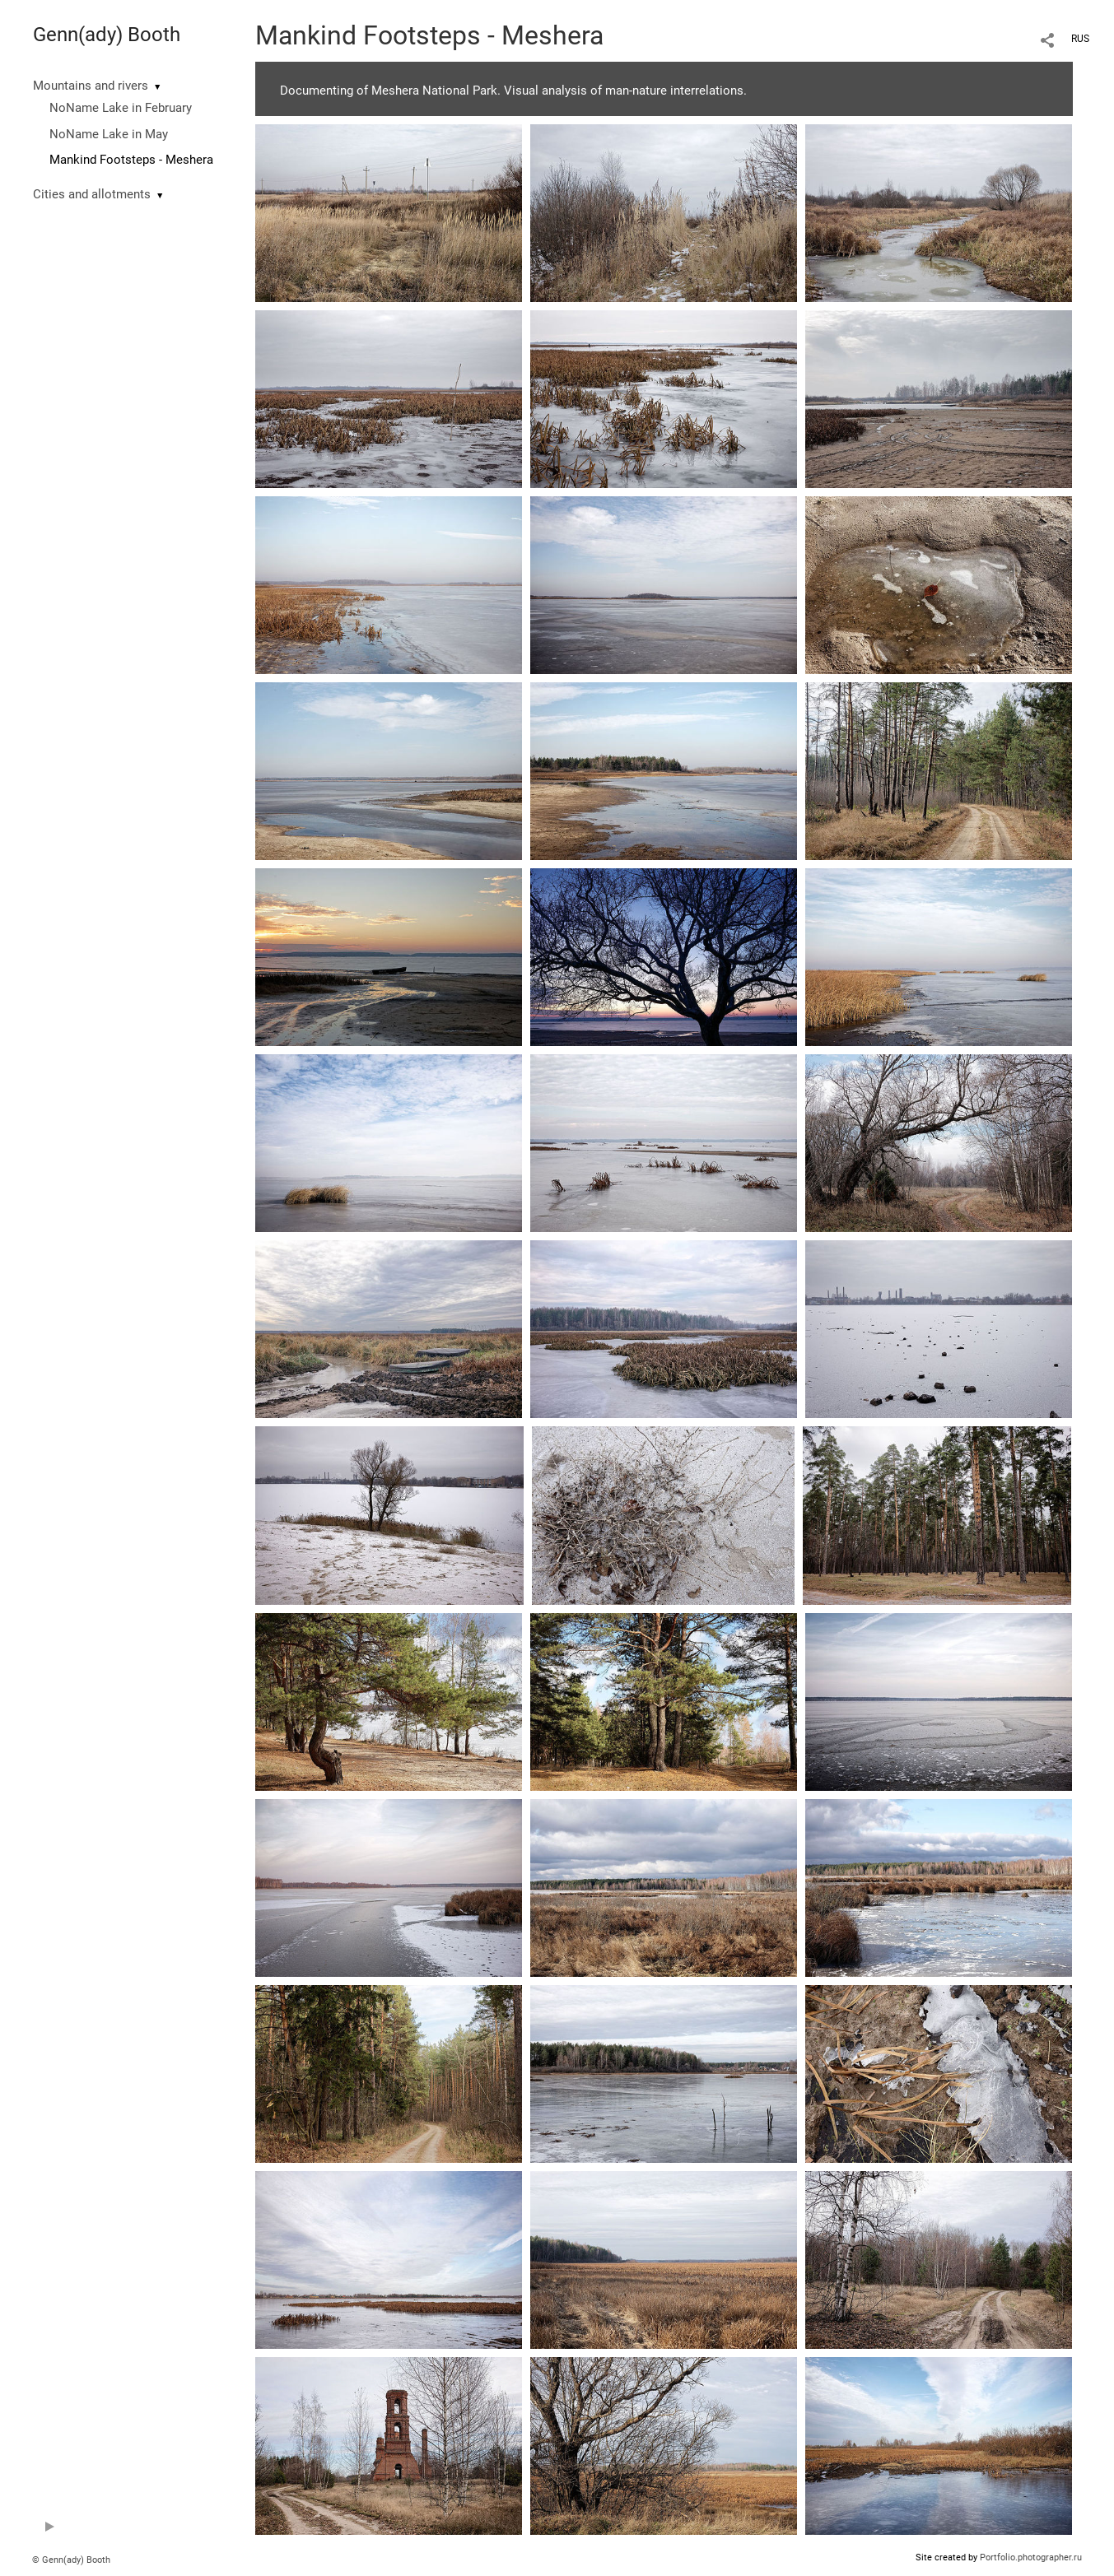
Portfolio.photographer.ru (1031, 2557)
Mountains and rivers (90, 85)
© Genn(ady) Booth (71, 2560)
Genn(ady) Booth (106, 34)
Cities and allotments (92, 194)
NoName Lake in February (120, 107)
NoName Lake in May (108, 134)
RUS (1080, 38)
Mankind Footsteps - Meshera (131, 159)
